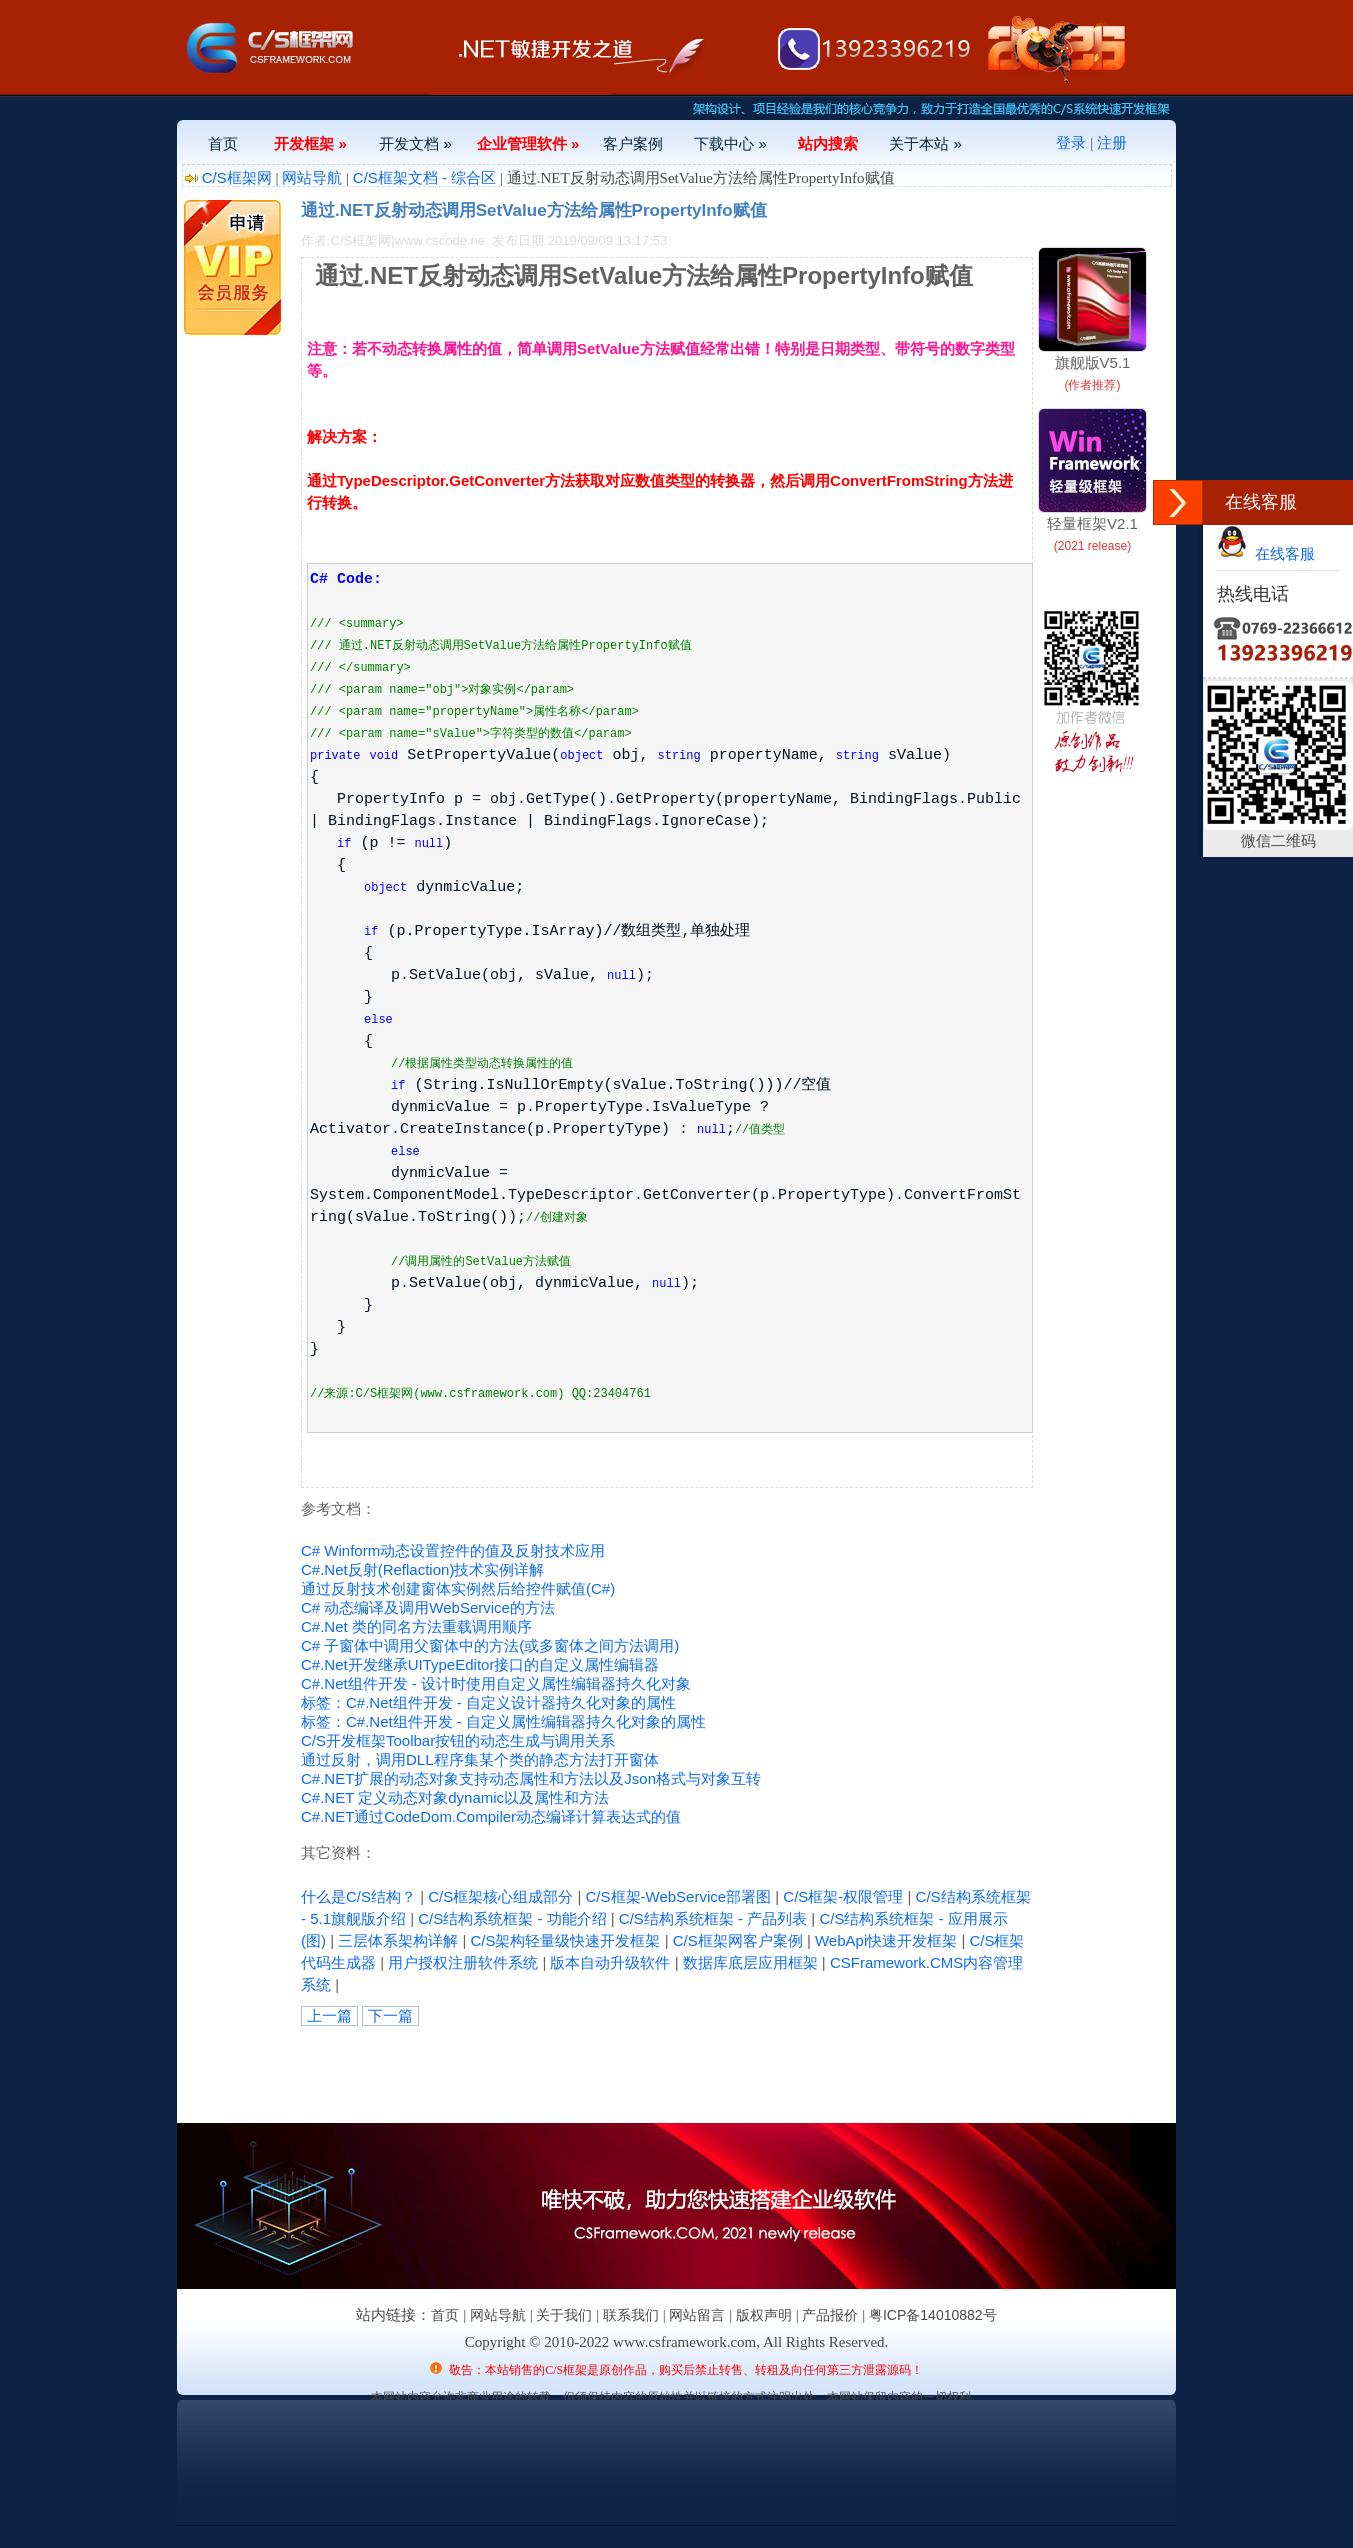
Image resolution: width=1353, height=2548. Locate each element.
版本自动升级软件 (610, 1962)
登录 (1071, 142)
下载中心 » (730, 143)
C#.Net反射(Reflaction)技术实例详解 (422, 1569)
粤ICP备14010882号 (933, 2315)
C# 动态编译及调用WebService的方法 (428, 1607)
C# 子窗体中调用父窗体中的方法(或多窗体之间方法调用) (490, 1645)
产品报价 (830, 2315)
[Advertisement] (535, 2071)
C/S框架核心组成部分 (500, 1896)
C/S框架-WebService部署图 (679, 1896)
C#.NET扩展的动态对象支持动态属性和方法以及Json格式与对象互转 (531, 1778)
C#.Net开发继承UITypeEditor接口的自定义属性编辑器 (480, 1664)
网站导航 (312, 177)
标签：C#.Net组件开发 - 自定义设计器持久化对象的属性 (488, 1702)
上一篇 (329, 2015)
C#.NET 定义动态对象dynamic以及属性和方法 (455, 1797)
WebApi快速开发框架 (886, 1940)
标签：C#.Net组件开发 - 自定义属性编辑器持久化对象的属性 (503, 1721)
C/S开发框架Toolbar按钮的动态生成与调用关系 (458, 1740)
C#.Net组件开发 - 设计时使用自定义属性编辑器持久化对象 (496, 1683)
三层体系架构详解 (398, 1940)
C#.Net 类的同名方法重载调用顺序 (416, 1626)
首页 (223, 143)
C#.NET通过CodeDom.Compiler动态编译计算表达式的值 (491, 1816)
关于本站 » (925, 143)
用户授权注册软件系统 (463, 1962)
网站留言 (697, 2315)
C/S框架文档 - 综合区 (424, 177)
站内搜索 (828, 143)
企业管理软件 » (528, 143)
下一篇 (390, 2015)
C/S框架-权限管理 (843, 1896)
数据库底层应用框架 (750, 1962)
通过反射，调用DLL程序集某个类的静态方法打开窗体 (480, 1759)
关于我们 (564, 2315)
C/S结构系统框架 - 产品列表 (713, 1918)
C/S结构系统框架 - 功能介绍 (512, 1918)
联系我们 (631, 2315)
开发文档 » (415, 143)
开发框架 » (310, 143)
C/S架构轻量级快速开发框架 (565, 1940)
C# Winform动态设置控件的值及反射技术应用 (453, 1550)
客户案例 (633, 143)
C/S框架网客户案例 (738, 1940)
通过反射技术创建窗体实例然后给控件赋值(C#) (458, 1588)
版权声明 (764, 2315)
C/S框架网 (237, 177)
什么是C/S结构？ (358, 1896)
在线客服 (1266, 553)
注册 (1112, 142)
